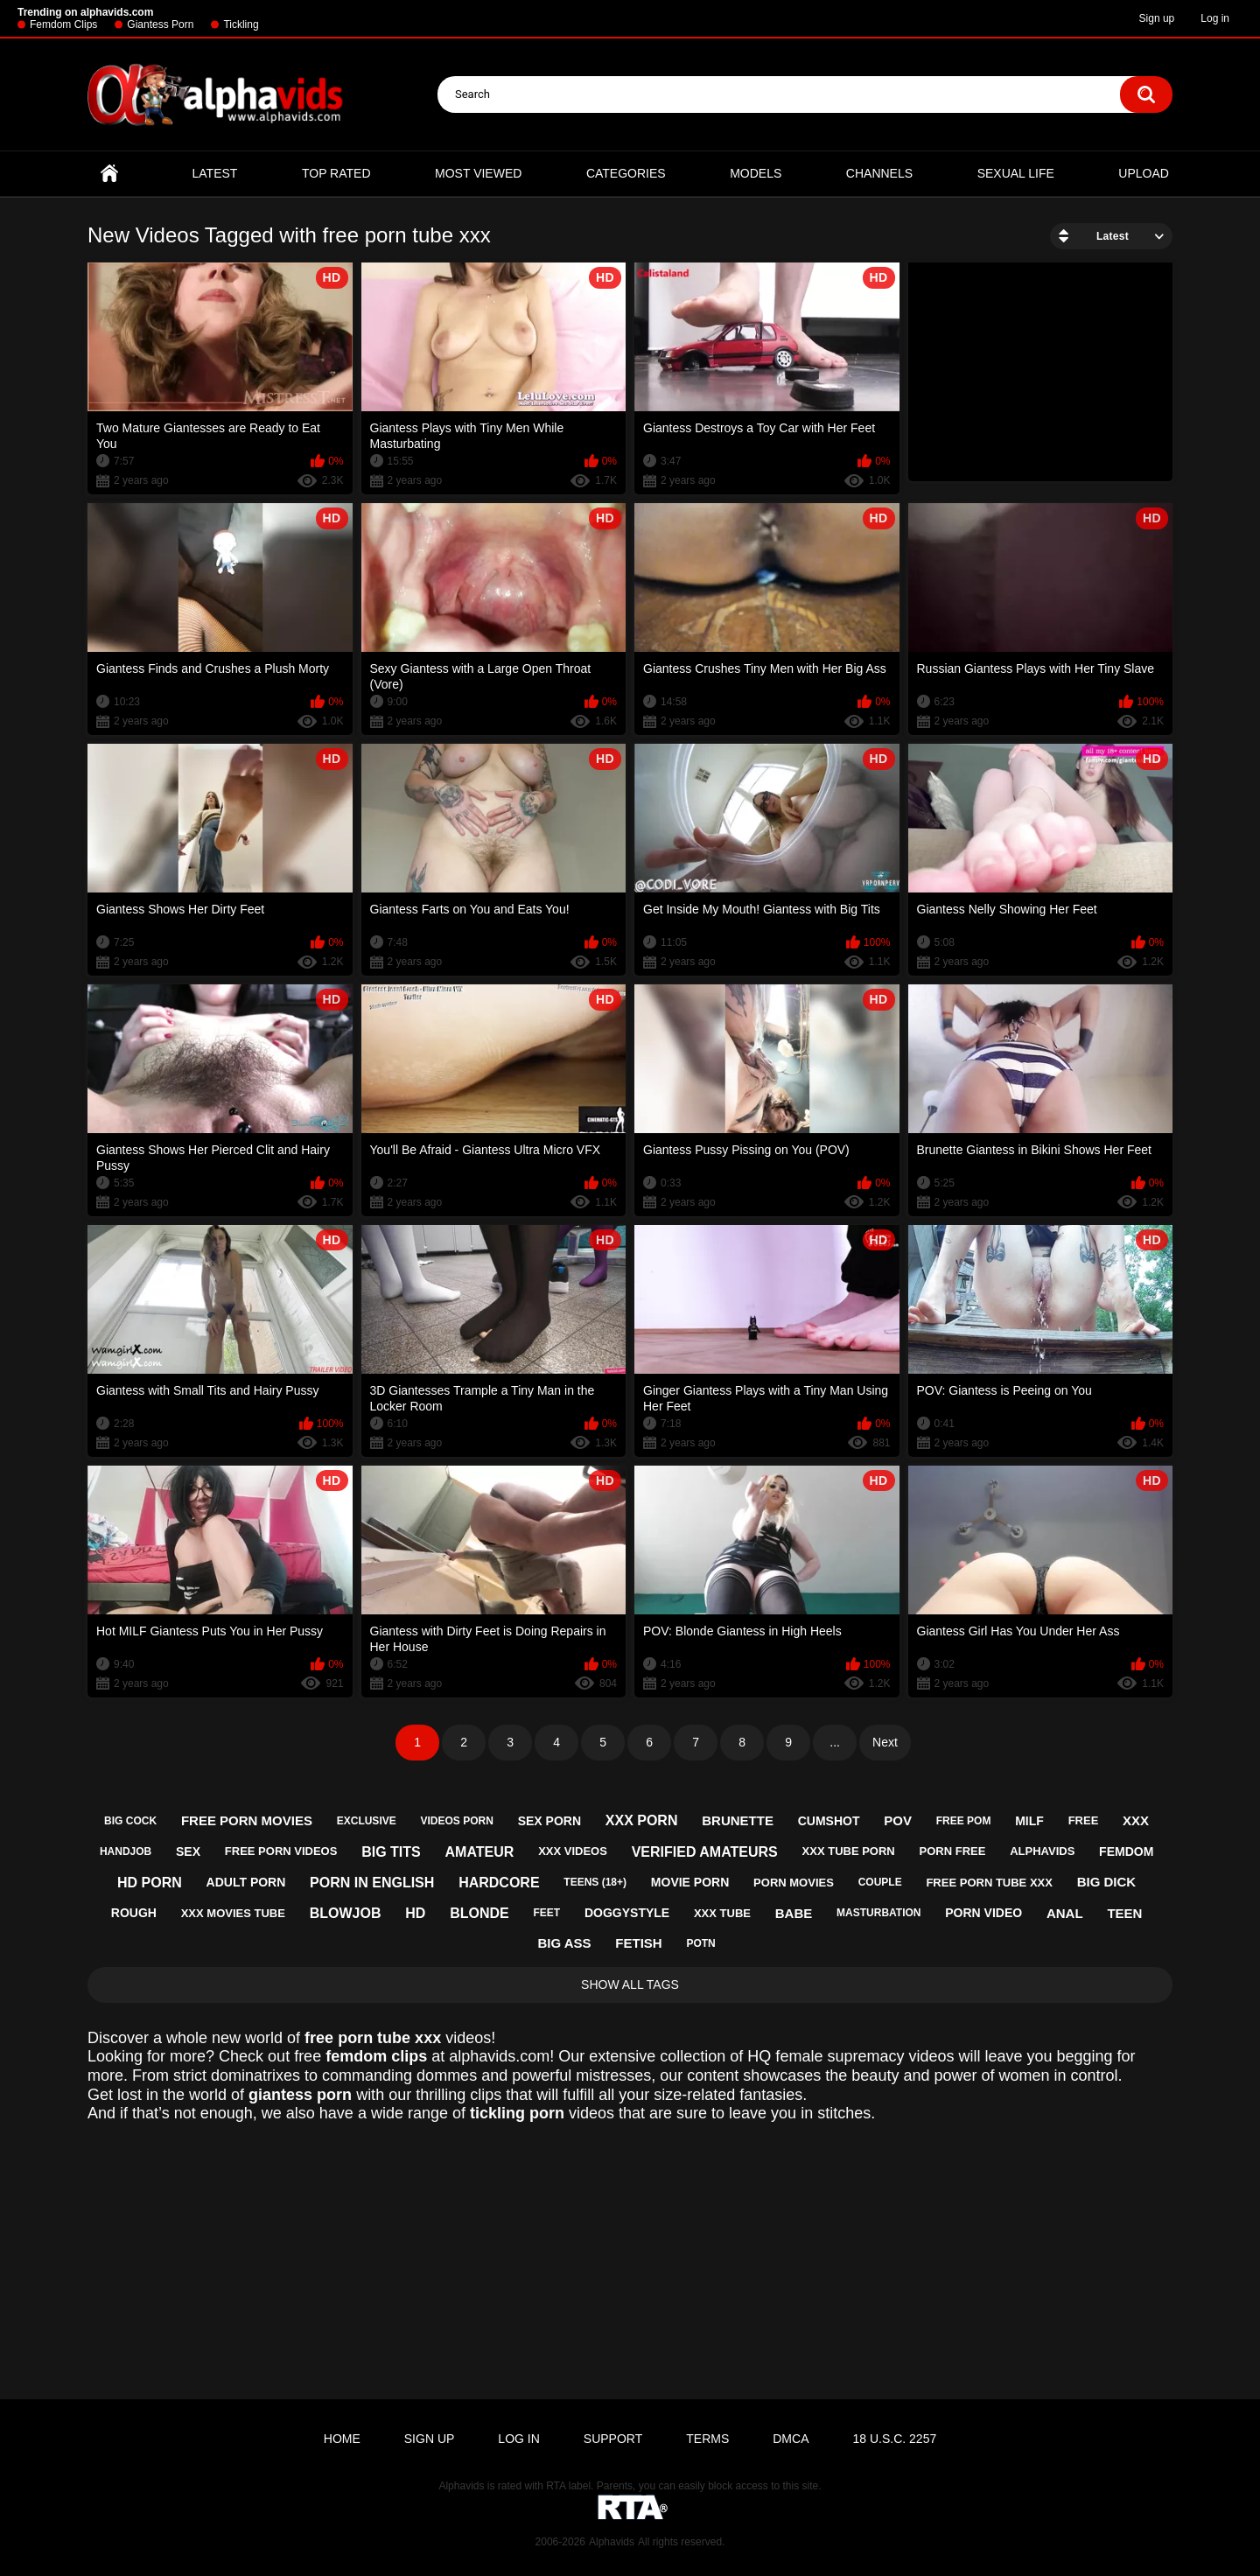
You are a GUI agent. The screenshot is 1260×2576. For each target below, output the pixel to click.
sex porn (549, 1821)
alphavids (1042, 1851)
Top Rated (336, 173)
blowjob (346, 1913)
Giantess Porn (160, 24)
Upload (1143, 173)
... (835, 1742)
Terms (707, 2439)
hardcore (498, 1882)
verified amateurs (705, 1851)
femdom (1126, 1851)
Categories (626, 173)
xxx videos (572, 1851)
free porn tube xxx (989, 1882)
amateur (479, 1851)
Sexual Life (1015, 173)
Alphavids (611, 2542)
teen (1124, 1913)
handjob (125, 1851)
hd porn (149, 1882)
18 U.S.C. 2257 (894, 2439)
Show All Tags (630, 1985)
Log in (1214, 18)
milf (1029, 1821)
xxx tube (722, 1913)
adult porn (246, 1882)
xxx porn (642, 1820)
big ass (564, 1943)
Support (613, 2439)
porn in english (372, 1882)
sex (188, 1851)
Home (109, 173)
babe (794, 1913)
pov (898, 1820)
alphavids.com (499, 2056)
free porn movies (246, 1820)
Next (885, 1742)
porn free (953, 1851)
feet (546, 1913)
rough (134, 1913)
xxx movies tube (233, 1913)
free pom (963, 1821)
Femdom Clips (63, 24)
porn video (983, 1913)
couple (880, 1882)
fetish (638, 1943)
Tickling (240, 24)
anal (1064, 1913)
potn (700, 1943)
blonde (479, 1913)
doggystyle (626, 1913)
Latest (215, 173)
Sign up (1157, 18)
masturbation (878, 1913)
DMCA (790, 2439)
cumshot (829, 1821)
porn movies (793, 1882)
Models (755, 173)
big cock (130, 1821)
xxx (1136, 1820)
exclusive (366, 1821)
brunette (738, 1820)
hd (415, 1913)
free (1083, 1820)
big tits (391, 1851)
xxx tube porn (848, 1851)
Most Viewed (478, 173)
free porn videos (281, 1851)
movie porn (690, 1882)
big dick (1107, 1881)
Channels (879, 173)
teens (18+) (595, 1882)
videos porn (457, 1821)
